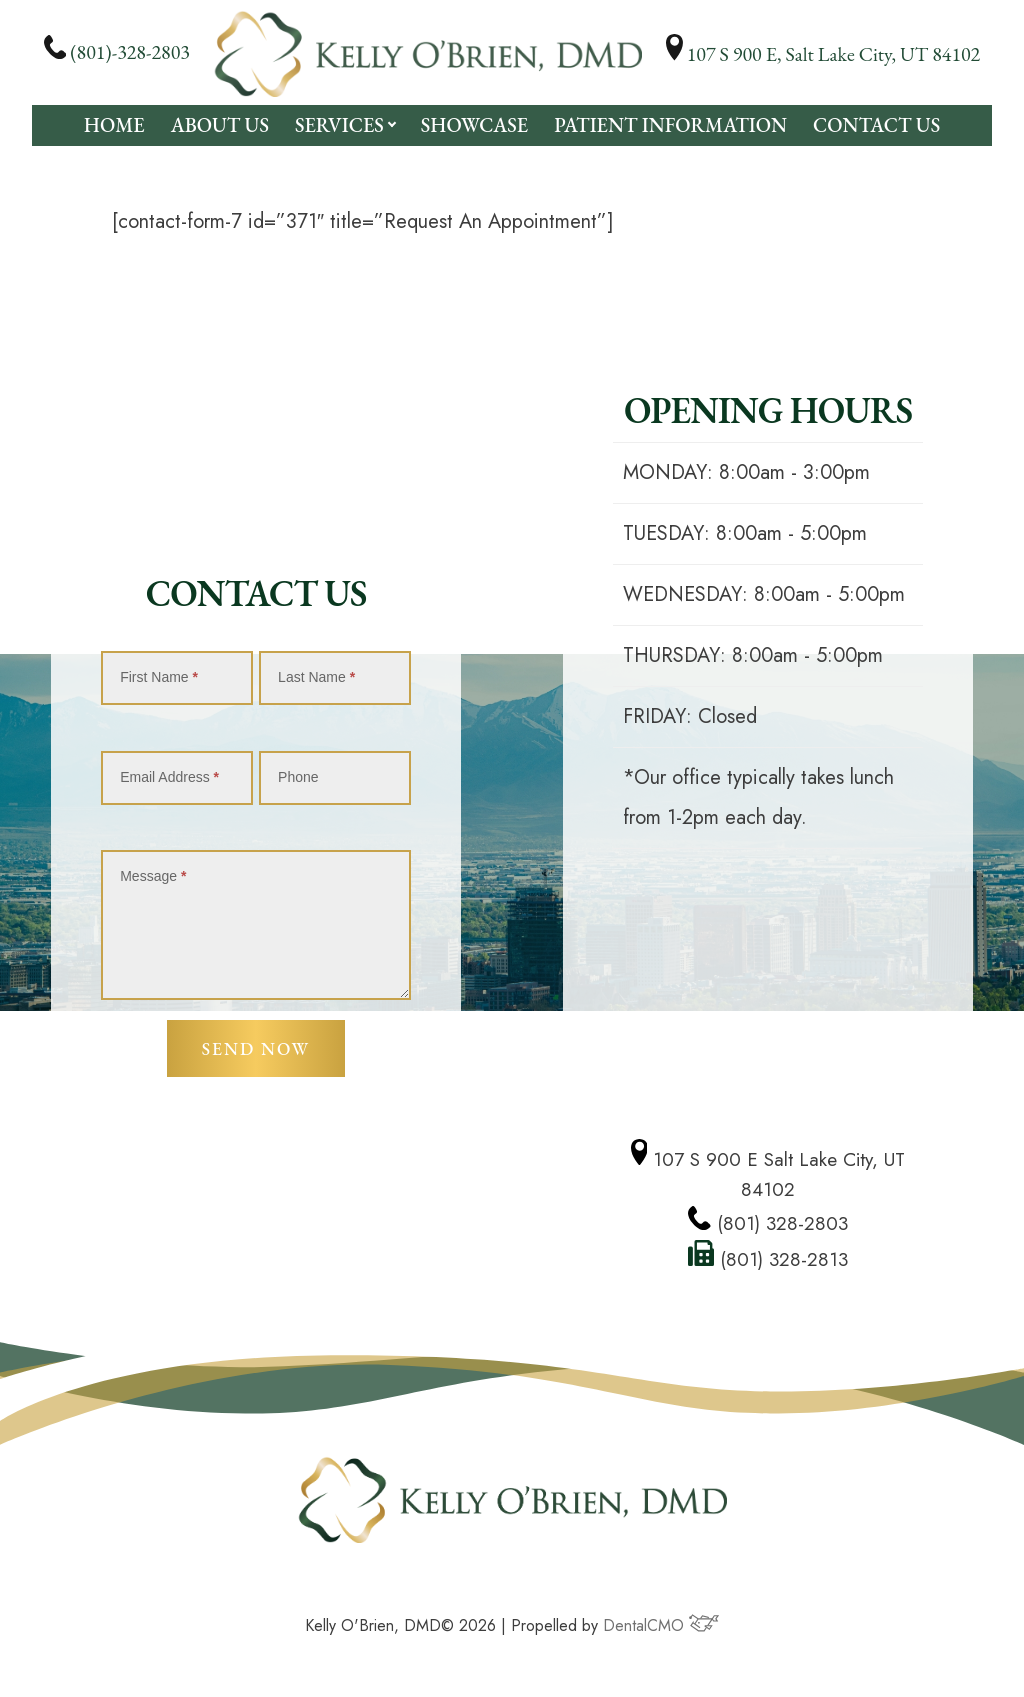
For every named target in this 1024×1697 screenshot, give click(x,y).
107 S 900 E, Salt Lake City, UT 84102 (823, 54)
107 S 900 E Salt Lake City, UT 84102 (768, 1172)
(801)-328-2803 (117, 52)
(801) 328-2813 (768, 1260)
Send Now (255, 1050)
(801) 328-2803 (768, 1224)
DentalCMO (661, 1628)
